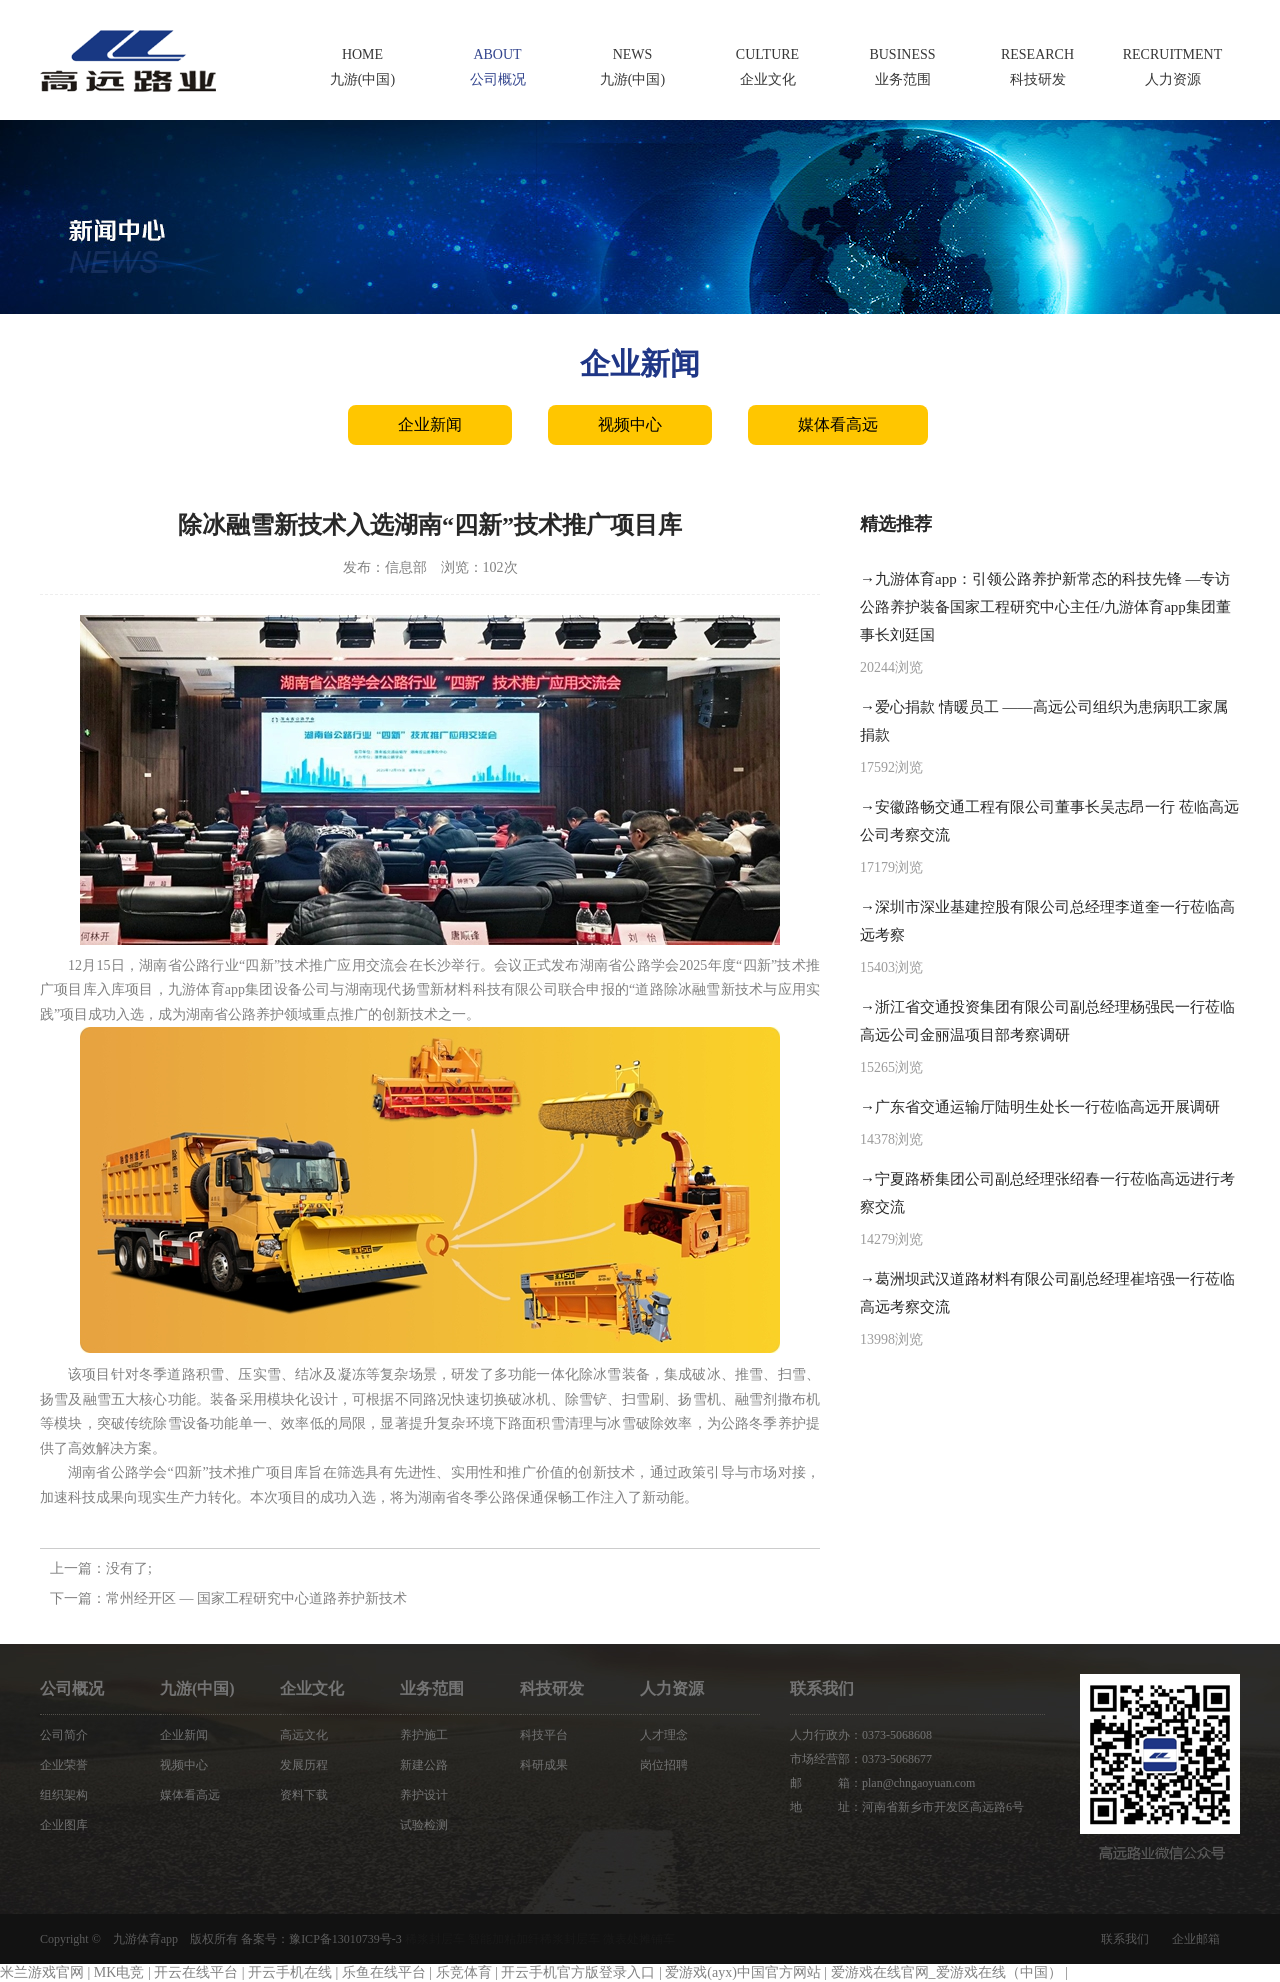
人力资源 (672, 1688)
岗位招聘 (664, 1765)
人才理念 (664, 1735)
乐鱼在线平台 (384, 1972)
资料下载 (304, 1795)
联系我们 (1125, 1939)
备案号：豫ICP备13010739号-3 (321, 1939)
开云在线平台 (196, 1972)
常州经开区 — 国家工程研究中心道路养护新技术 (256, 1598)
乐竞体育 (464, 1972)
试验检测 (424, 1825)
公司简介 (64, 1735)
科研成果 (544, 1765)
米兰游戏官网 (42, 1972)
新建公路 (424, 1765)
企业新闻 (430, 424)
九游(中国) (197, 1688)
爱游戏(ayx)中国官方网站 (743, 1972)
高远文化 (304, 1735)
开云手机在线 (290, 1972)
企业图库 (64, 1825)
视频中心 (630, 424)
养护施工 (424, 1735)
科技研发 (552, 1688)
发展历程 (304, 1765)
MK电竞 (119, 1972)
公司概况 (72, 1688)
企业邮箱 (1196, 1939)
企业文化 (312, 1688)
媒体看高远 (838, 424)
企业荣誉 (64, 1765)
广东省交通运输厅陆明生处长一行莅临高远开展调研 (1047, 1107)
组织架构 (64, 1795)
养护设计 (424, 1795)
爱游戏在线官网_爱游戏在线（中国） (946, 1972)
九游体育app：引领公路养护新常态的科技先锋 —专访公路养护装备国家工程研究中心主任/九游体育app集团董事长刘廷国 (1045, 607)
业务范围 (432, 1688)
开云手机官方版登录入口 (578, 1972)
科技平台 (544, 1735)
